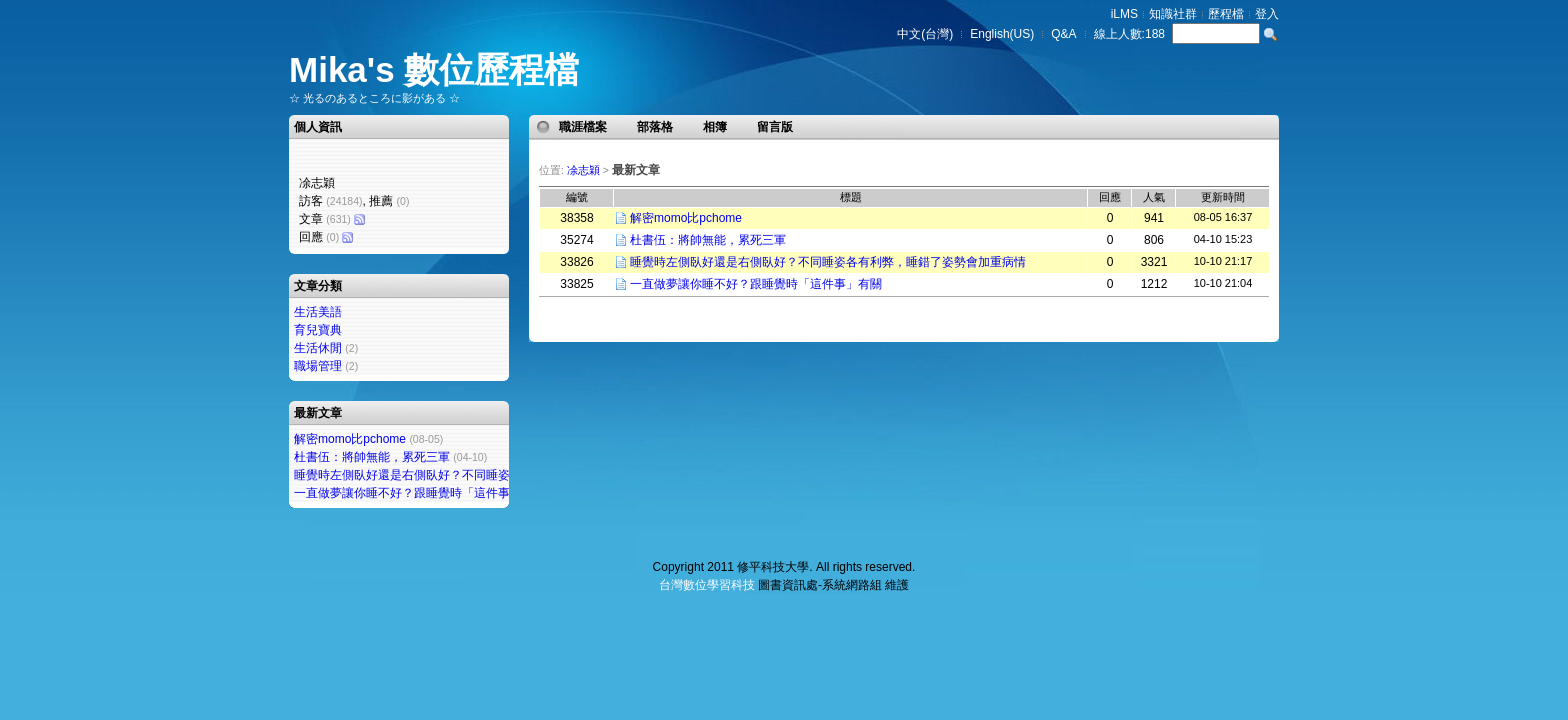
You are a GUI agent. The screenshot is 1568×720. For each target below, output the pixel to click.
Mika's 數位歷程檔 (434, 69)
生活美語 (318, 312)
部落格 (655, 127)
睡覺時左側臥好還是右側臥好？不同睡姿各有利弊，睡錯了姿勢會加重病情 (492, 475)
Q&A (1063, 34)
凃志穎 (583, 170)
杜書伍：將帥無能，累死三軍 (372, 457)
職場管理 (318, 366)
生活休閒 (318, 348)
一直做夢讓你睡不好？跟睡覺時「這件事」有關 (420, 493)
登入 (1267, 14)
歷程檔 (1226, 14)
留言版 (775, 127)
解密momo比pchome (350, 439)
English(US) (1002, 34)
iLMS (1124, 14)
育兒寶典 (318, 330)
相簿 (715, 127)
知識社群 (1173, 14)
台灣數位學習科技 (707, 585)
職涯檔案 (583, 127)
